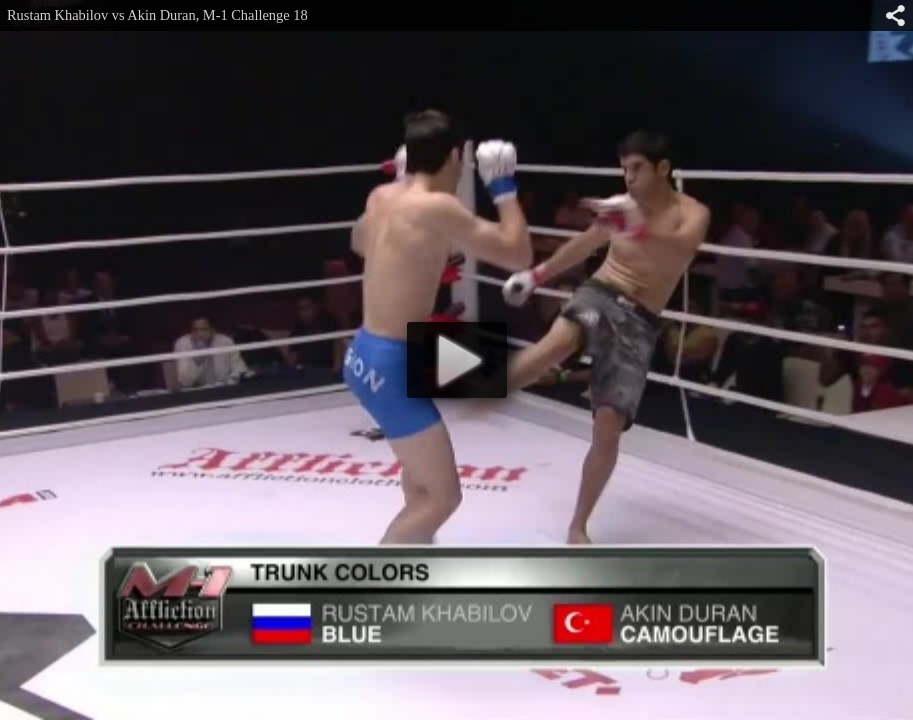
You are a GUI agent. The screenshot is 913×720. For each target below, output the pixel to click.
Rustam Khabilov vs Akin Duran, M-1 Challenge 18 (157, 15)
